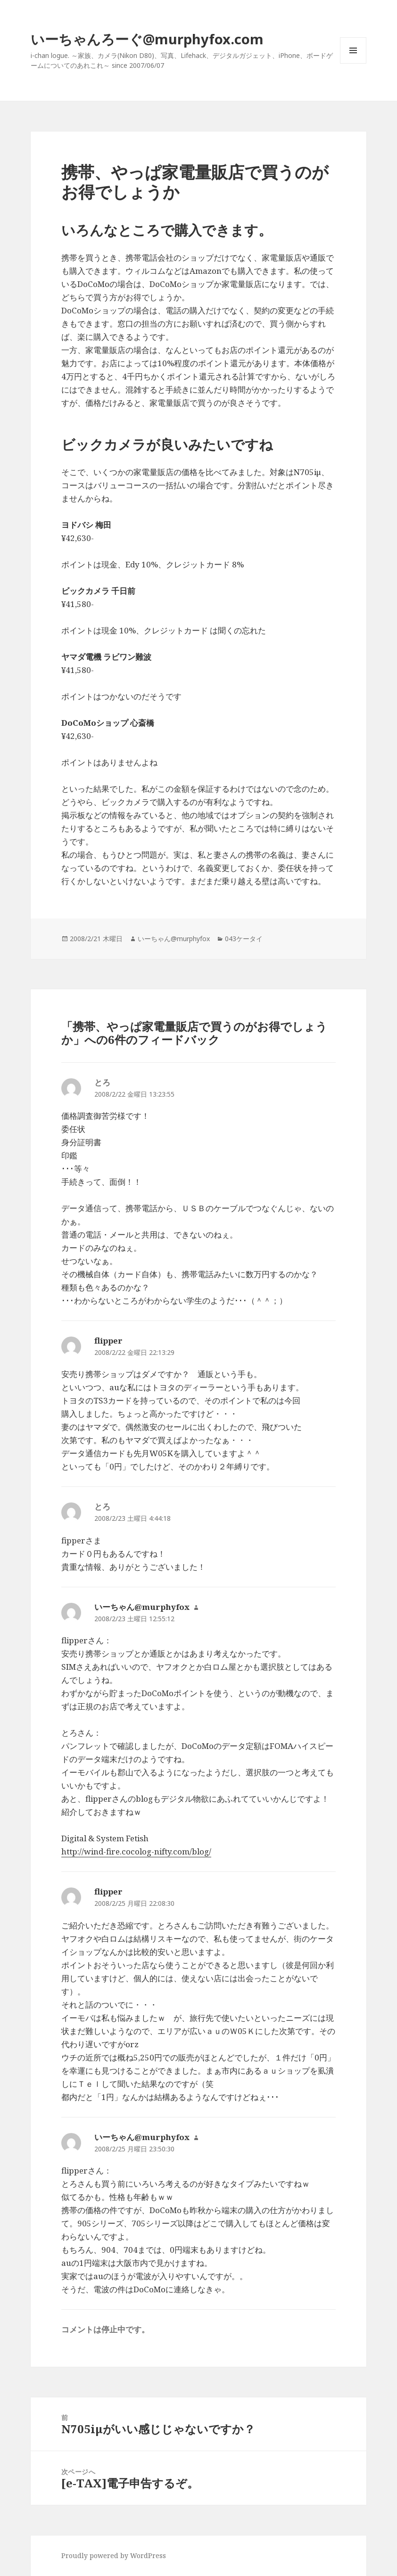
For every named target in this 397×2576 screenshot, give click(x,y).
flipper (108, 1340)
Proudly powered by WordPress (113, 2555)
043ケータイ (244, 938)
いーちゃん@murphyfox (174, 938)
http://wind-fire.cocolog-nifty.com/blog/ (136, 1851)
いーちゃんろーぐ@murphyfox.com (147, 39)
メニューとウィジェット (353, 63)
